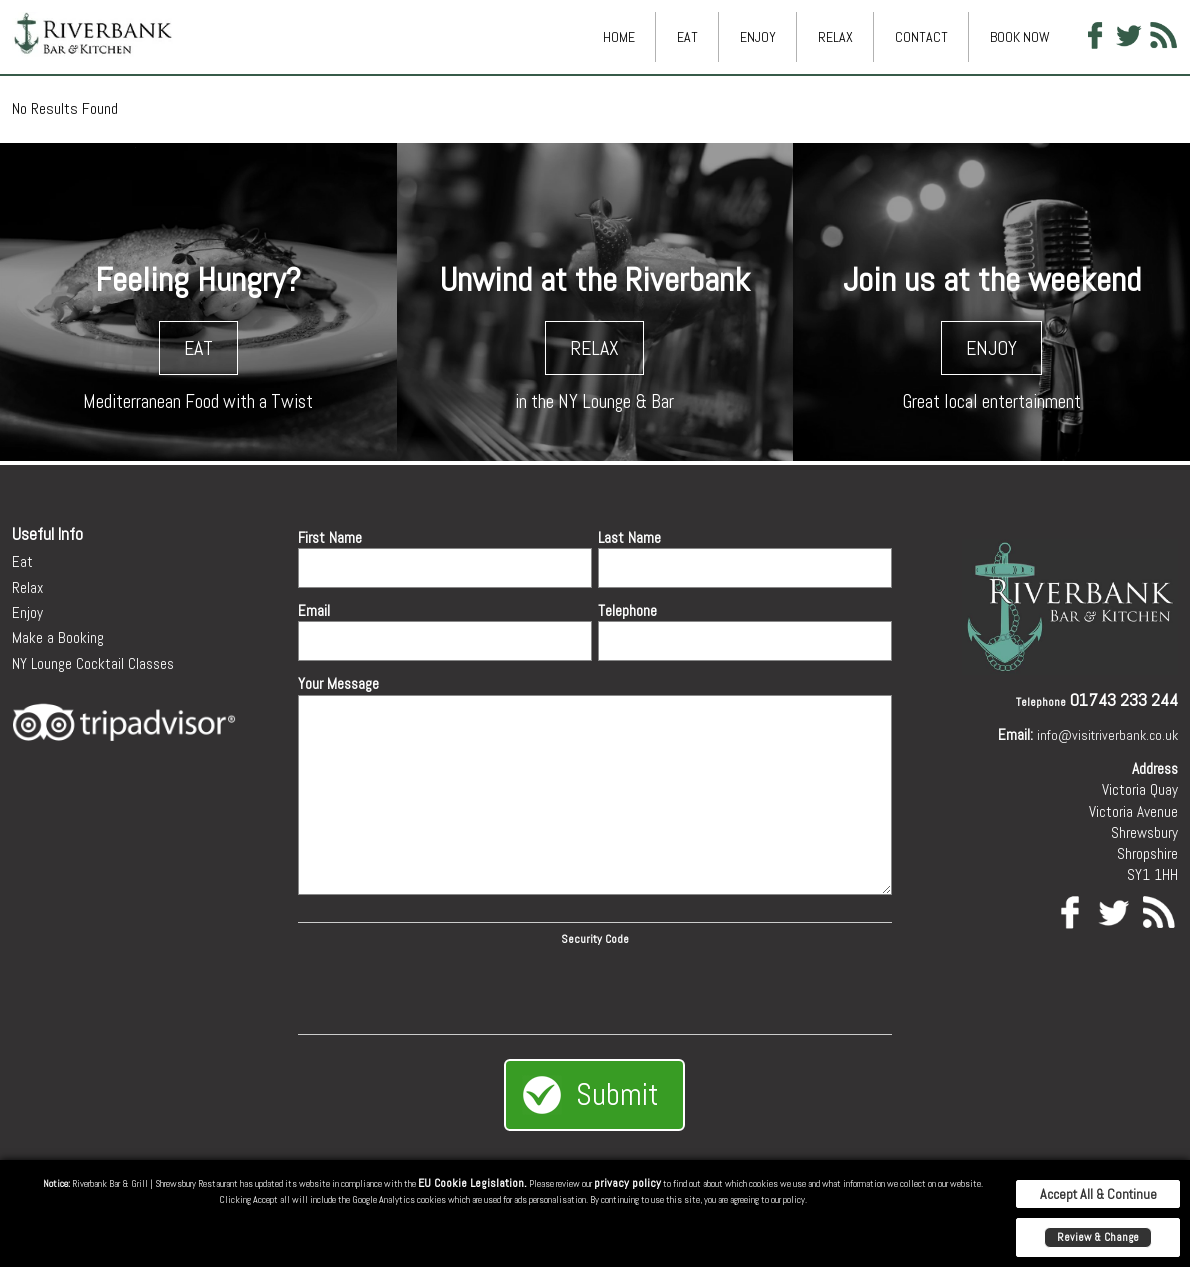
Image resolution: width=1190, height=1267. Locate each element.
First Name (330, 537)
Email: (1015, 734)
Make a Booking (58, 637)
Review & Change (1098, 1237)
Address (1155, 768)
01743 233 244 (1124, 699)
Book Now (1020, 37)
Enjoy (758, 37)
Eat (687, 37)
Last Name (629, 537)
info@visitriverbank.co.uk (1107, 735)
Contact (921, 37)
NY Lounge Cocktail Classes (93, 663)
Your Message (338, 683)
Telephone (627, 610)
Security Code (595, 939)
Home (619, 37)
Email (314, 610)
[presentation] (595, 987)
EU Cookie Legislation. (472, 1183)
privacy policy (627, 1183)
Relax (835, 37)
